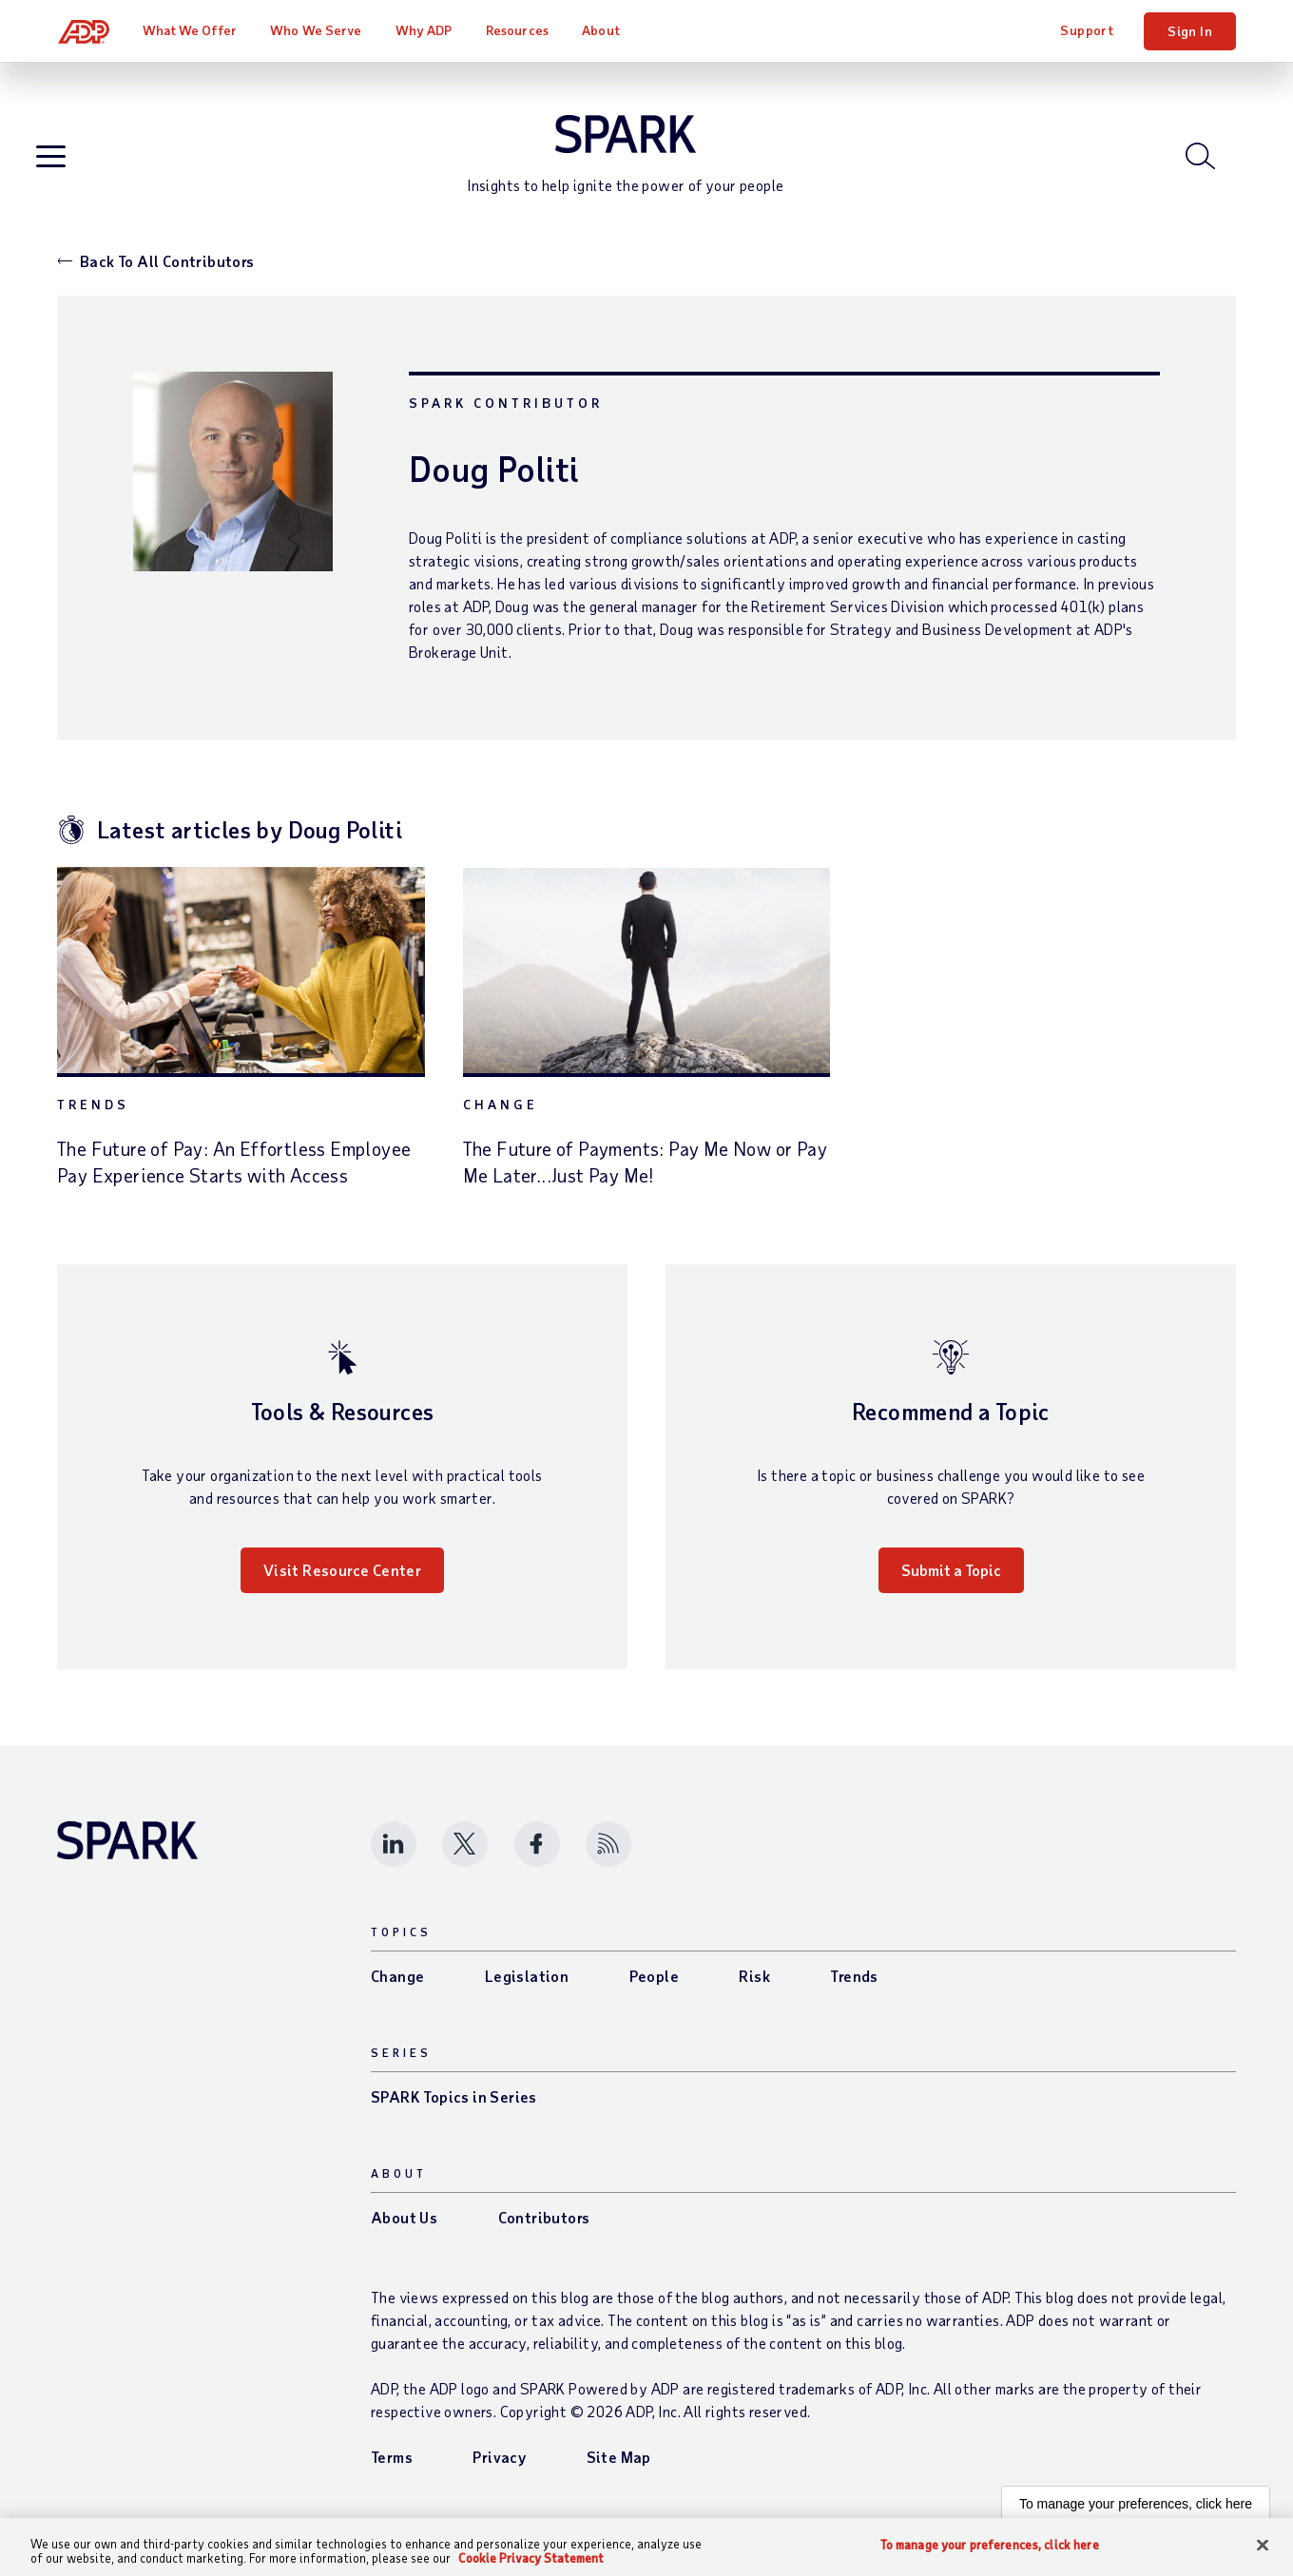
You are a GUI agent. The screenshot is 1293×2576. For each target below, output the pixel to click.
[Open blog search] (1202, 160)
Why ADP (425, 30)
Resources (518, 30)
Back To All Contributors (167, 269)
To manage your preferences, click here (1135, 2512)
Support (1086, 30)
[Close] (1262, 2545)
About (602, 30)
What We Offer (191, 30)
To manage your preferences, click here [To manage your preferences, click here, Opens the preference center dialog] (989, 2545)
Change (500, 1113)
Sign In (1190, 31)
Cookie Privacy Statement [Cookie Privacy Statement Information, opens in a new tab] (531, 2558)
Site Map (619, 2465)
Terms (392, 2465)
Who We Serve (316, 30)
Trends (93, 1113)
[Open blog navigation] (53, 162)
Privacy (499, 2465)
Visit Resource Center (342, 1578)
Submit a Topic (951, 1578)
